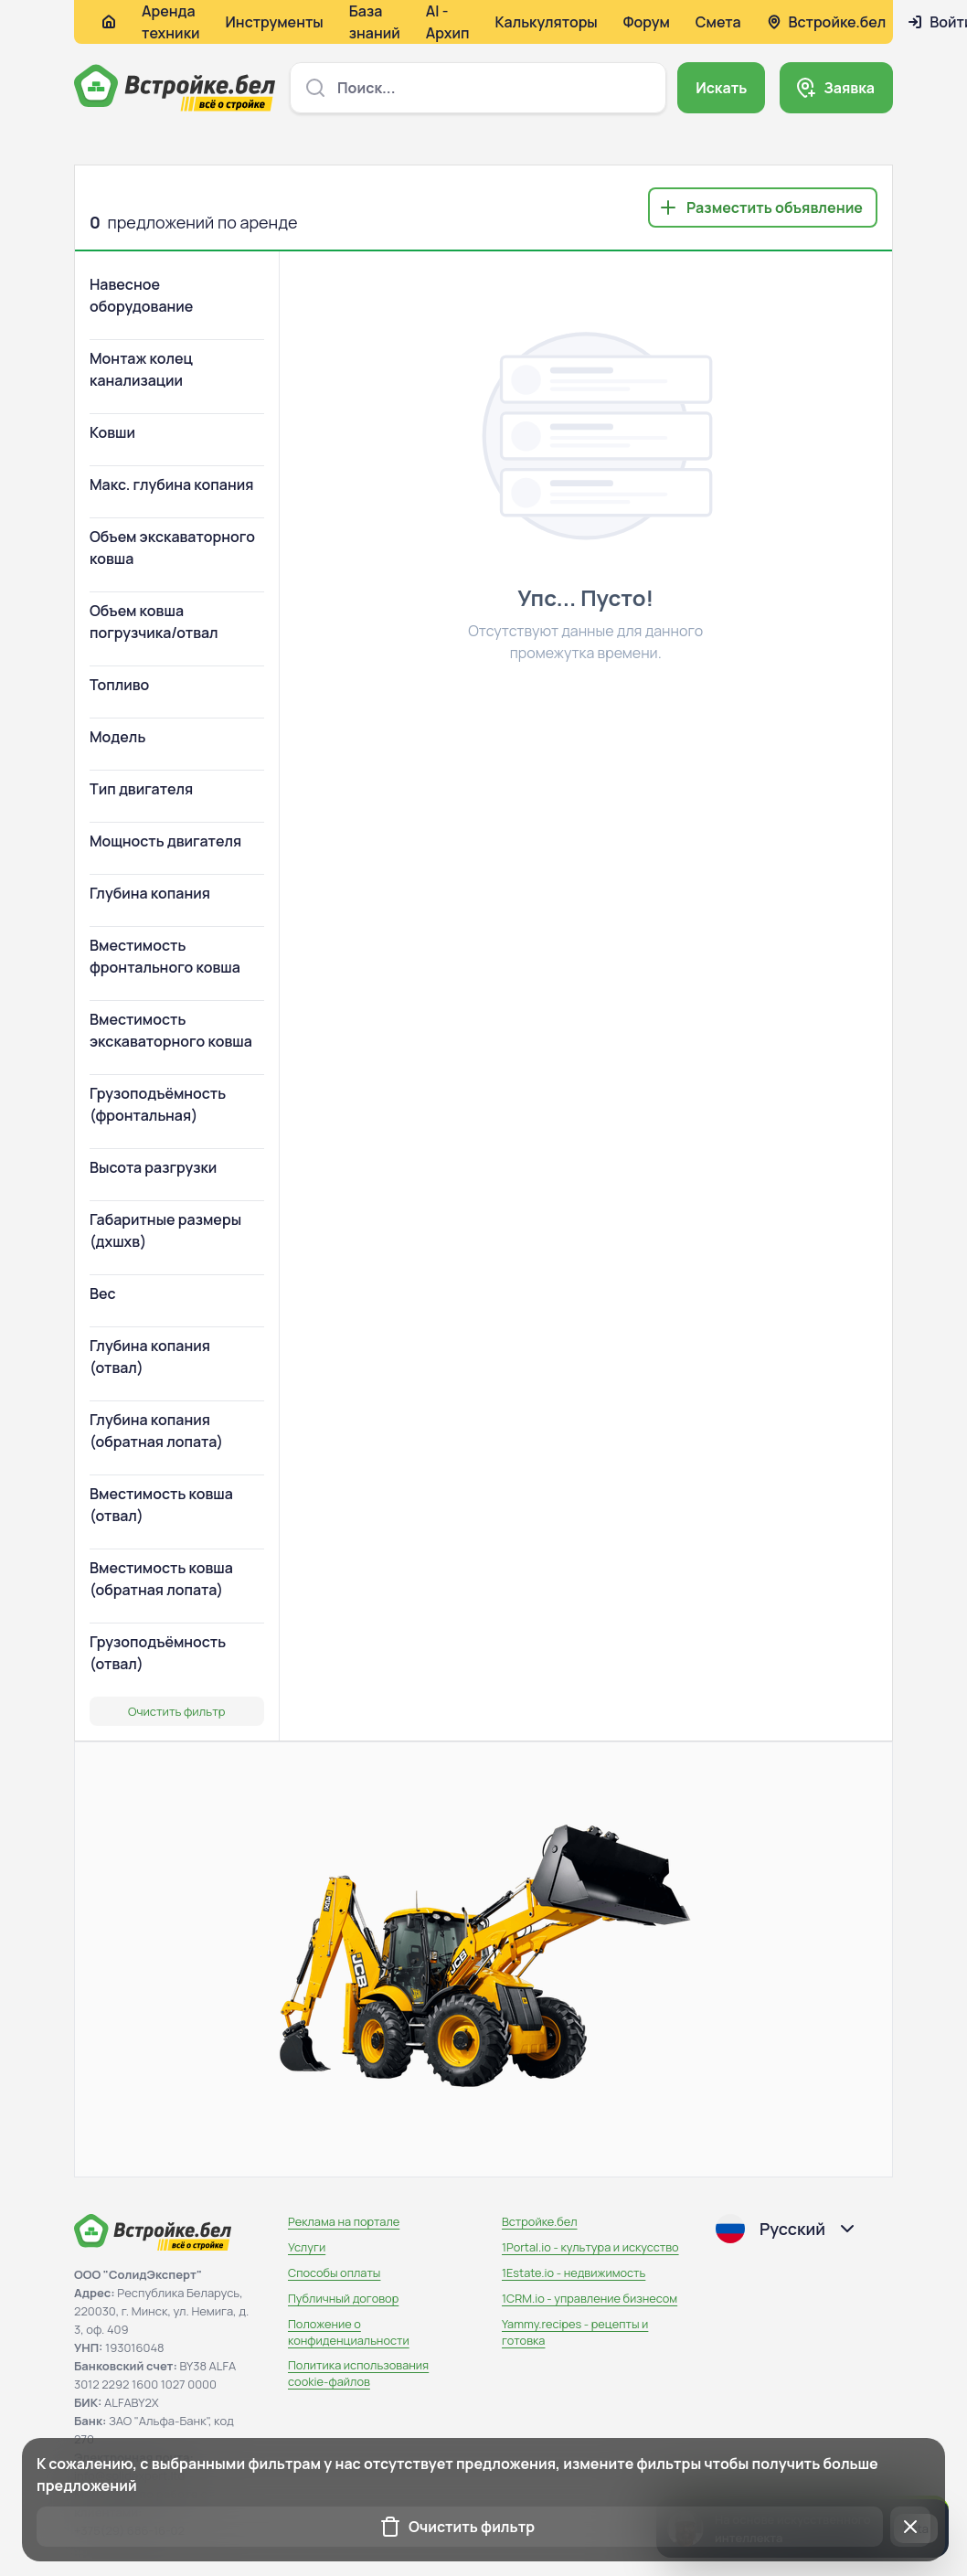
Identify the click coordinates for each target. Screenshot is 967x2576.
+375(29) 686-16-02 (129, 2530)
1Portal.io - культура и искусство (590, 2247)
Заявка (849, 88)
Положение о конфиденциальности (348, 2331)
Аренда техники (171, 22)
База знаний (374, 22)
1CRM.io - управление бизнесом (589, 2298)
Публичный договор (343, 2298)
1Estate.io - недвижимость (573, 2272)
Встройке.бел (540, 2221)
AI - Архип (448, 22)
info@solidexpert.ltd (129, 2475)
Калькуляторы (545, 22)
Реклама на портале (343, 2221)
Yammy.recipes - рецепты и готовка (575, 2331)
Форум (646, 22)
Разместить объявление (774, 207)
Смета (718, 22)
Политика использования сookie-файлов (358, 2373)
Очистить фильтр (176, 1711)
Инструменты (275, 22)
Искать (721, 88)
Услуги (306, 2247)
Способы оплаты (334, 2272)
